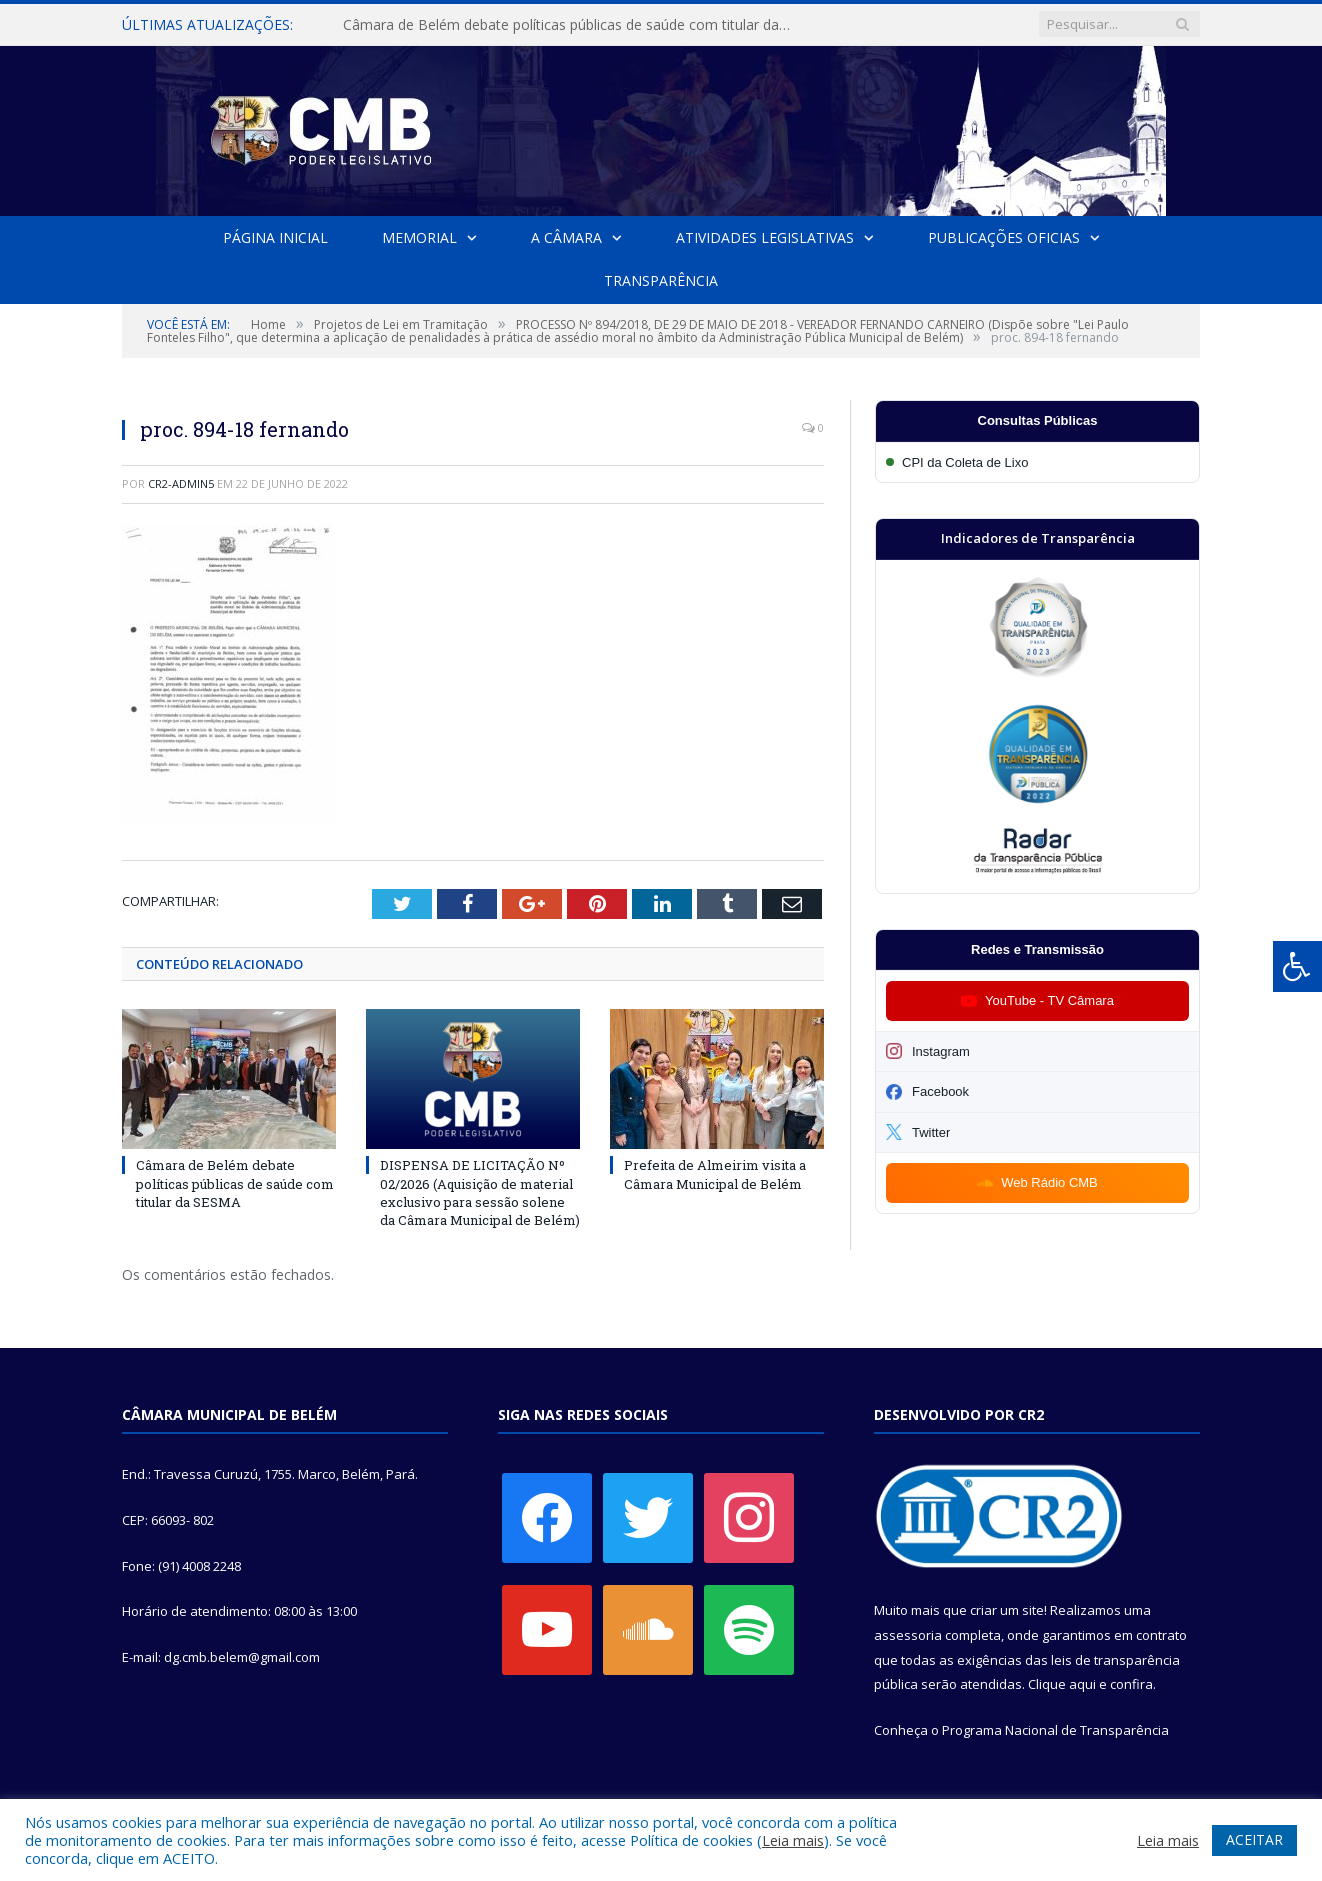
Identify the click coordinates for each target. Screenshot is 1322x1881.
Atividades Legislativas (765, 237)
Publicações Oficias (1004, 237)
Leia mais (793, 1840)
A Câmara (566, 237)
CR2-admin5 (181, 483)
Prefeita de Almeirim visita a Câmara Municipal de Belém (715, 1174)
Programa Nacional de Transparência (1055, 1730)
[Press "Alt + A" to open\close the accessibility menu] (1297, 966)
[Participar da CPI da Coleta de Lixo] (1037, 462)
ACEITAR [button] (1254, 1839)
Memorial (419, 237)
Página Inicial (275, 237)
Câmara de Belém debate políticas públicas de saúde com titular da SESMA (573, 25)
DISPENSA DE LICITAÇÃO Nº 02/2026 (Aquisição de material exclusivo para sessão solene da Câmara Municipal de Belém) (480, 1192)
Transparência (661, 280)
